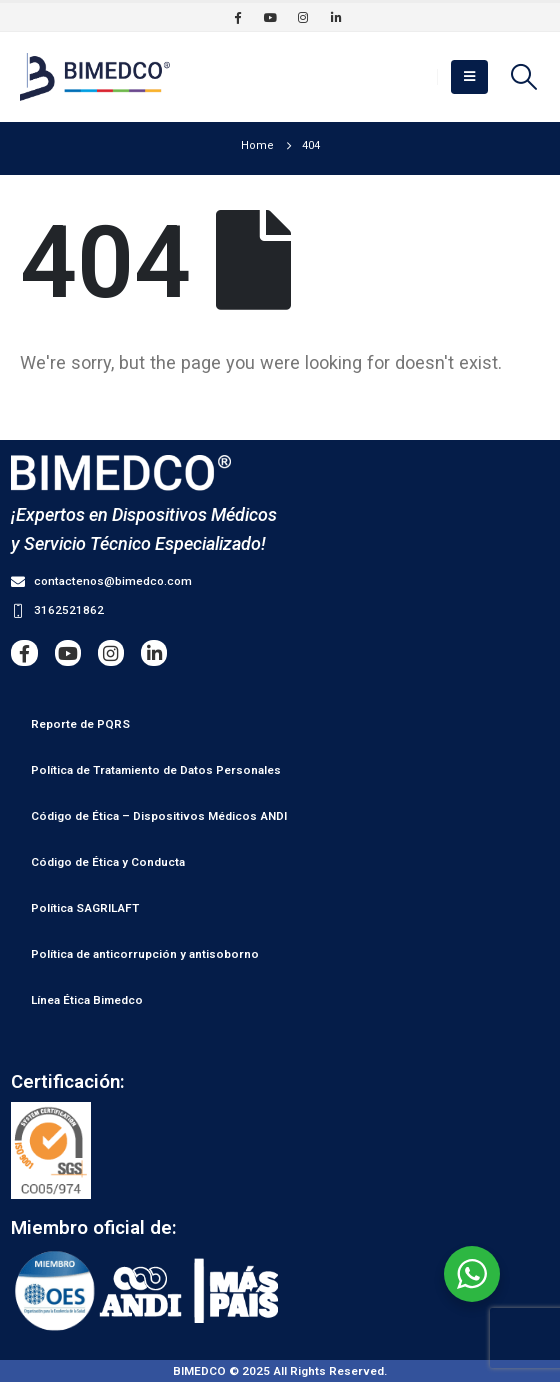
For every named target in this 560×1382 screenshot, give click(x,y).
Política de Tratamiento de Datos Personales (156, 770)
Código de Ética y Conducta (108, 862)
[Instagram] (303, 17)
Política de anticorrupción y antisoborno (145, 954)
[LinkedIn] (336, 17)
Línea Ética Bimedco (87, 1000)
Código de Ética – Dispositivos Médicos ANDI (159, 816)
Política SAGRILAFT (85, 908)
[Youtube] (270, 17)
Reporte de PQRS (80, 724)
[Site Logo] (95, 77)
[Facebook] (237, 17)
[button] (469, 77)
